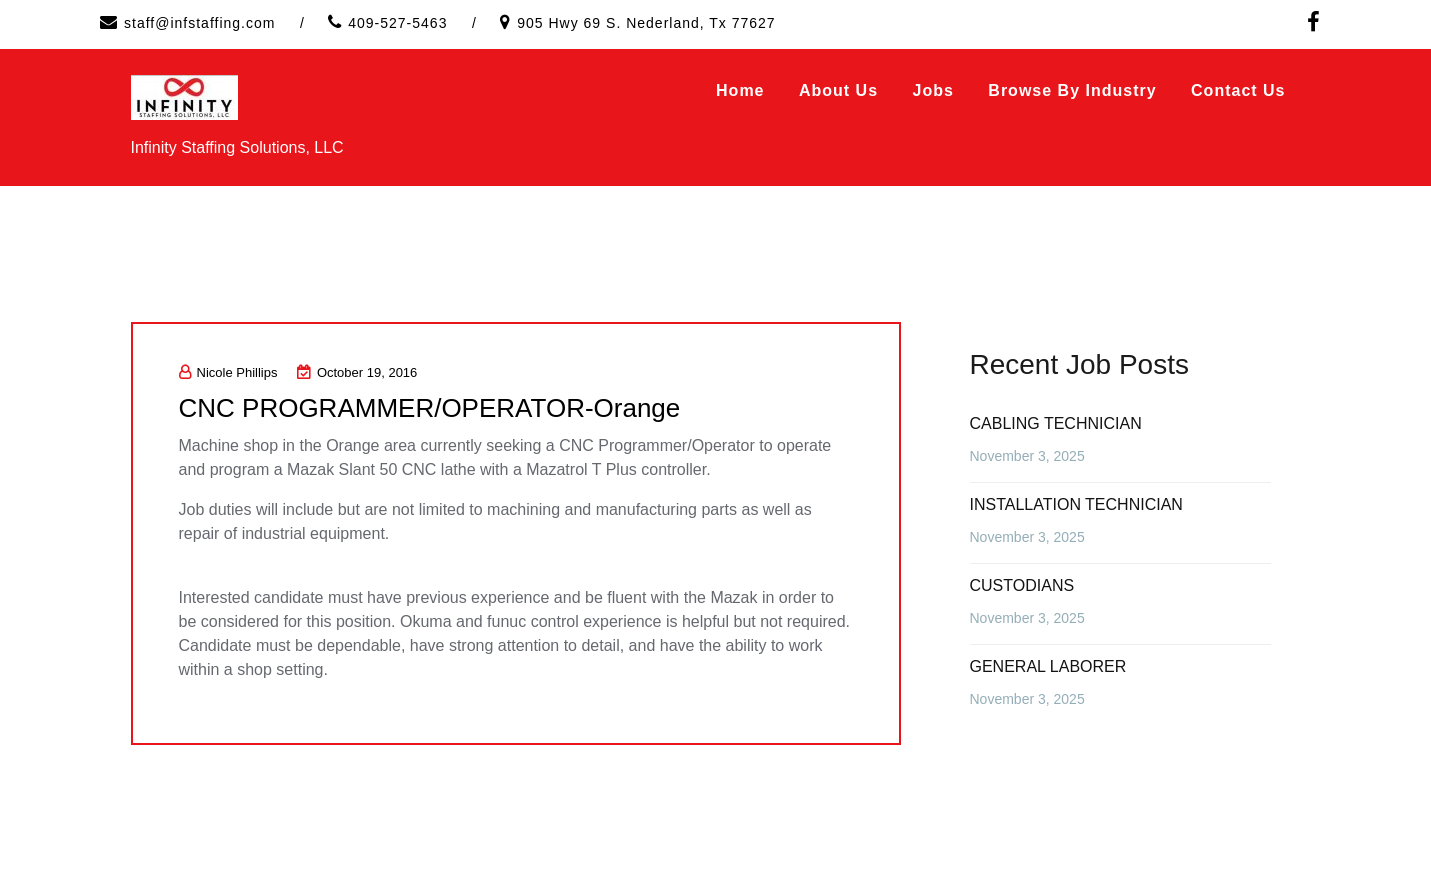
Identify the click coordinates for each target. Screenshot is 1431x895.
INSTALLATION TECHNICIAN (1076, 504)
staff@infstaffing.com (199, 23)
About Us (838, 90)
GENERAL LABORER (1048, 666)
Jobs (933, 90)
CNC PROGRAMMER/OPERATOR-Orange (430, 408)
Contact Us (1238, 90)
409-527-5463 (397, 23)
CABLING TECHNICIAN (1056, 423)
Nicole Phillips (228, 372)
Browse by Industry (1072, 90)
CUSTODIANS (1022, 585)
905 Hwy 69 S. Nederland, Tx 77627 (646, 23)
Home (740, 90)
